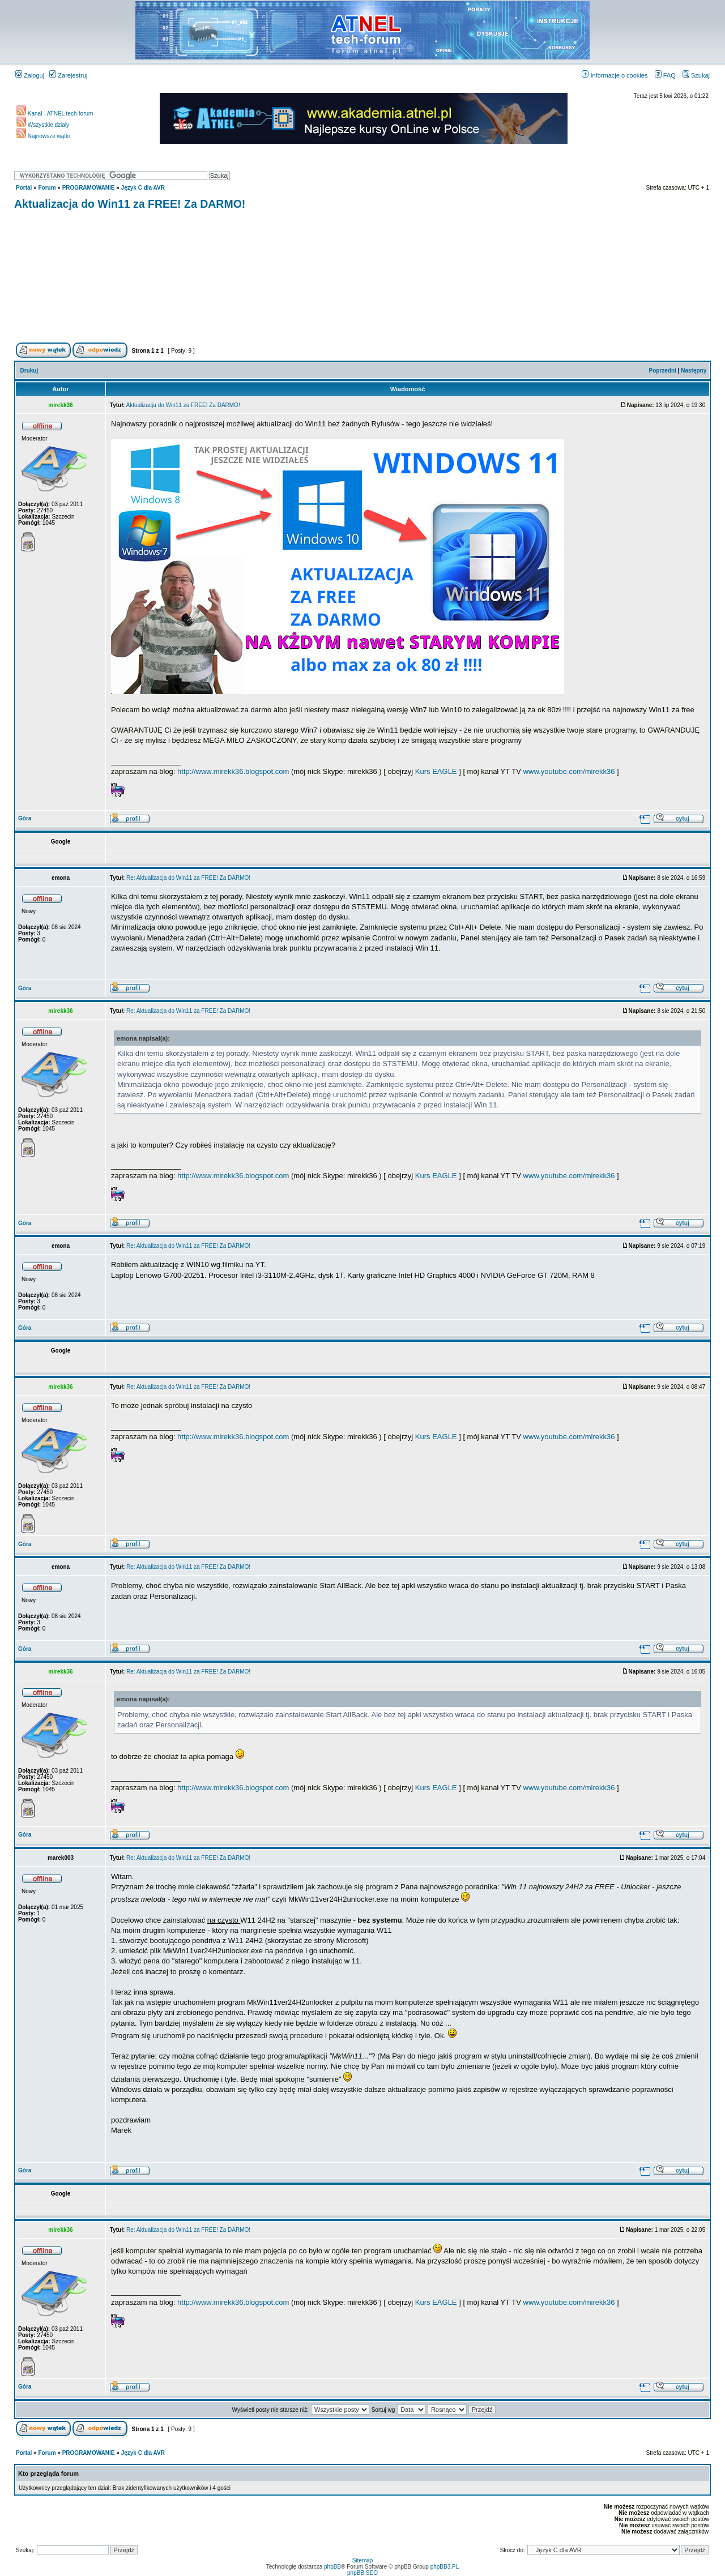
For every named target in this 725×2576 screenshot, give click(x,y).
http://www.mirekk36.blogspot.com (233, 771)
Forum (47, 188)
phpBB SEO (362, 2573)
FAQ (665, 75)
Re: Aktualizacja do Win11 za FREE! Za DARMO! (188, 878)
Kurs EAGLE (436, 771)
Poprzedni (662, 370)
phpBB (332, 2567)
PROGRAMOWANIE (88, 188)
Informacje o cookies (614, 75)
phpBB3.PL (444, 2567)
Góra (24, 818)
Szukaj (696, 75)
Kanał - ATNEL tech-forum (54, 113)
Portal (24, 188)
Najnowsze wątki (43, 136)
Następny (693, 370)
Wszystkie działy (42, 125)
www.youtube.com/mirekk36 (569, 771)
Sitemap (362, 2560)
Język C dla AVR (143, 188)
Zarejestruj (68, 75)
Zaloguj (29, 75)
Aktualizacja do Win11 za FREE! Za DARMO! (129, 204)
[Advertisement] (362, 278)
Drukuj (29, 370)
